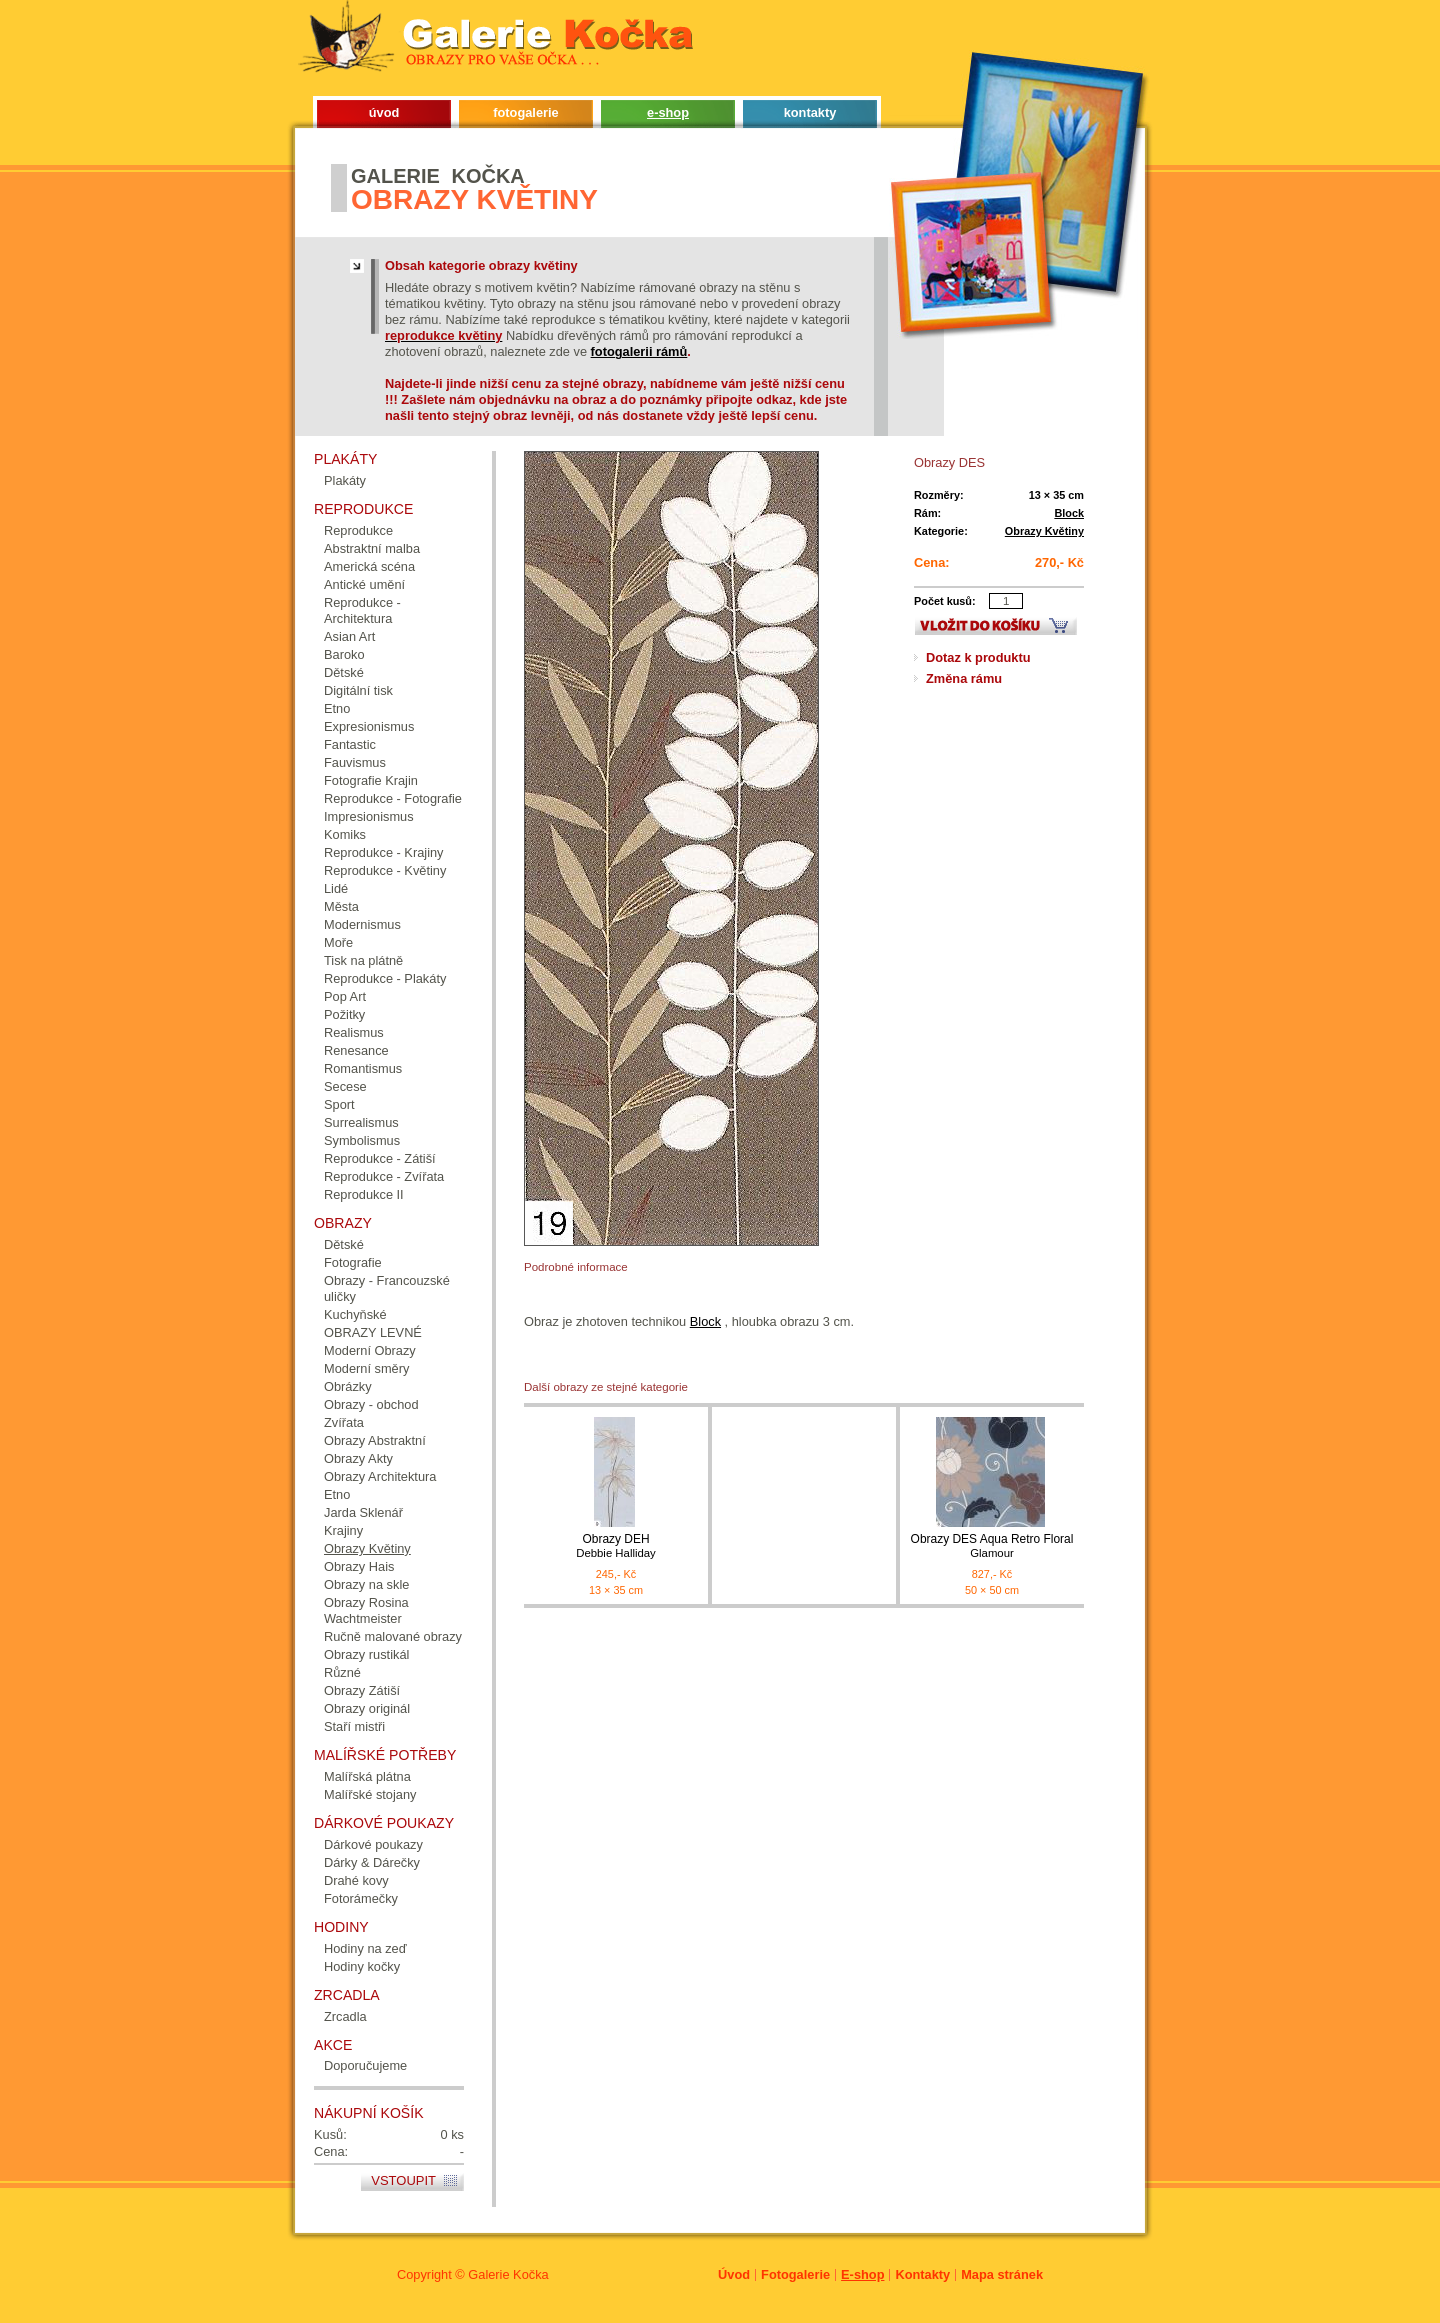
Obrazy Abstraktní (375, 1440)
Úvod (734, 2274)
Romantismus (363, 1068)
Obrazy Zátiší (362, 1690)
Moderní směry (366, 1368)
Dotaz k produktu (978, 657)
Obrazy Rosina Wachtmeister (366, 1610)
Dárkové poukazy (373, 1844)
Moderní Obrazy (370, 1350)
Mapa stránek (1002, 2274)
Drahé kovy (356, 1880)
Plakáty (345, 480)
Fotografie (353, 1262)
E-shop (862, 2274)
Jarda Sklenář (363, 1512)
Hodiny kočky (362, 1966)
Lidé (336, 888)
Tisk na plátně (363, 960)
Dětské (344, 672)
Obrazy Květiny (1044, 531)
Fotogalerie (795, 2274)
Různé (342, 1672)
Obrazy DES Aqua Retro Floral (992, 1546)
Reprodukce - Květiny (385, 870)
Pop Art (345, 996)
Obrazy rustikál (366, 1654)
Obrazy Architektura (380, 1476)
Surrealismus (361, 1122)
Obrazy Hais (359, 1566)
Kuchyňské (355, 1314)
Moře (338, 942)
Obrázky (348, 1386)
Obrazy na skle (366, 1584)
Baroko (344, 654)
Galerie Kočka (508, 2274)
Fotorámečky (361, 1898)
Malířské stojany (370, 1794)
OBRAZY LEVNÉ (373, 1332)
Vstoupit (403, 2180)
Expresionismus (369, 726)
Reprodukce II (364, 1194)
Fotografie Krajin (371, 780)
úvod (384, 112)
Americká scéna (369, 566)
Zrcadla (345, 2016)
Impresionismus (369, 816)
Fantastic (350, 744)
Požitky (344, 1014)
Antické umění (364, 584)
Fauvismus (355, 762)
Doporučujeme (365, 2065)
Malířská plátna (367, 1776)
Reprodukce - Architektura (362, 610)
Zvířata (344, 1422)
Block (1069, 513)
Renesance (356, 1050)
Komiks (345, 834)
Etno (337, 708)
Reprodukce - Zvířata (384, 1176)
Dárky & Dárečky (372, 1862)
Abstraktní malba (372, 548)
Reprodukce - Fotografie (393, 798)
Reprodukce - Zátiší (380, 1158)
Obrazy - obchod (371, 1404)
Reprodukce (358, 530)
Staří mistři (354, 1726)
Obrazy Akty (358, 1458)
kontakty (810, 112)
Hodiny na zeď (365, 1948)
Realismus (354, 1032)
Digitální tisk (358, 690)
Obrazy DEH (616, 1546)
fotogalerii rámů (639, 351)
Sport (339, 1104)
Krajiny (343, 1530)
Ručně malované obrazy (393, 1636)
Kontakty (922, 2274)
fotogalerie (525, 112)
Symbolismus (362, 1140)
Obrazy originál (367, 1708)
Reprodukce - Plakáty (385, 978)
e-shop (668, 112)
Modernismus (362, 924)
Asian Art (349, 636)
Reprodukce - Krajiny (384, 852)
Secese (345, 1086)
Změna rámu (964, 678)
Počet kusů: (945, 601)
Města (341, 906)
